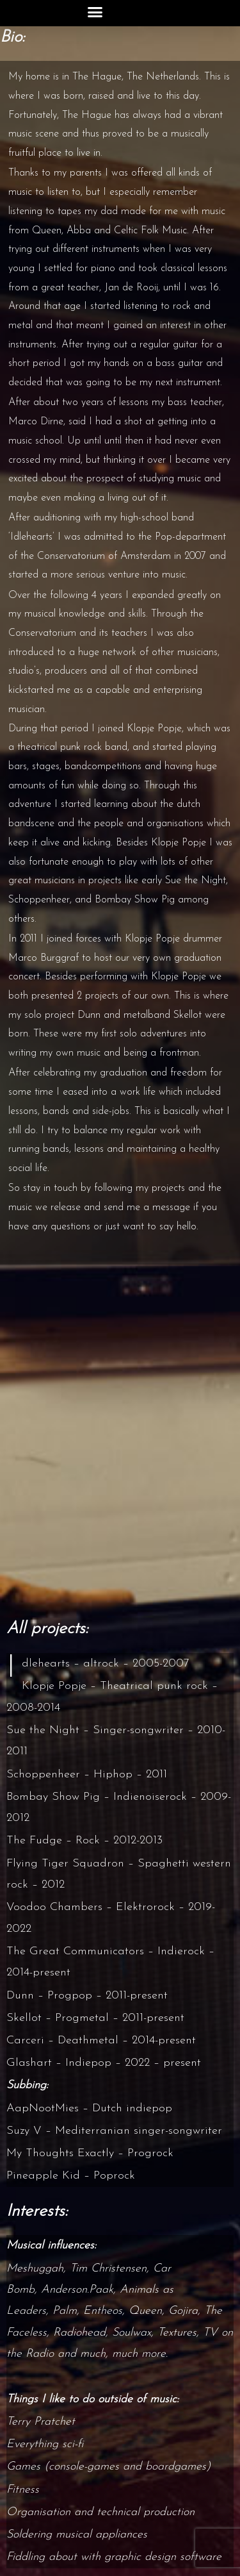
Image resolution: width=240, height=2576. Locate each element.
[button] (95, 12)
